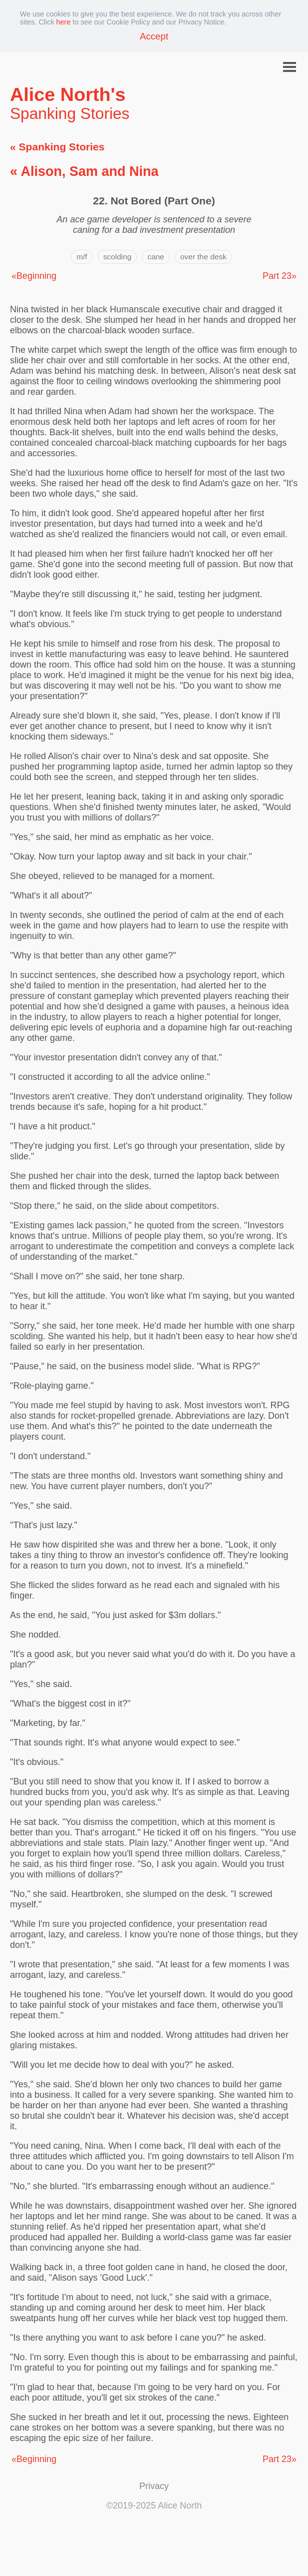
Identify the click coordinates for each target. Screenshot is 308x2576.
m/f (81, 256)
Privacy (154, 2486)
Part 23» (280, 276)
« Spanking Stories (57, 146)
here (63, 22)
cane (155, 256)
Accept (154, 36)
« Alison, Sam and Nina (84, 171)
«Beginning (33, 276)
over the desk (203, 256)
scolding (117, 256)
